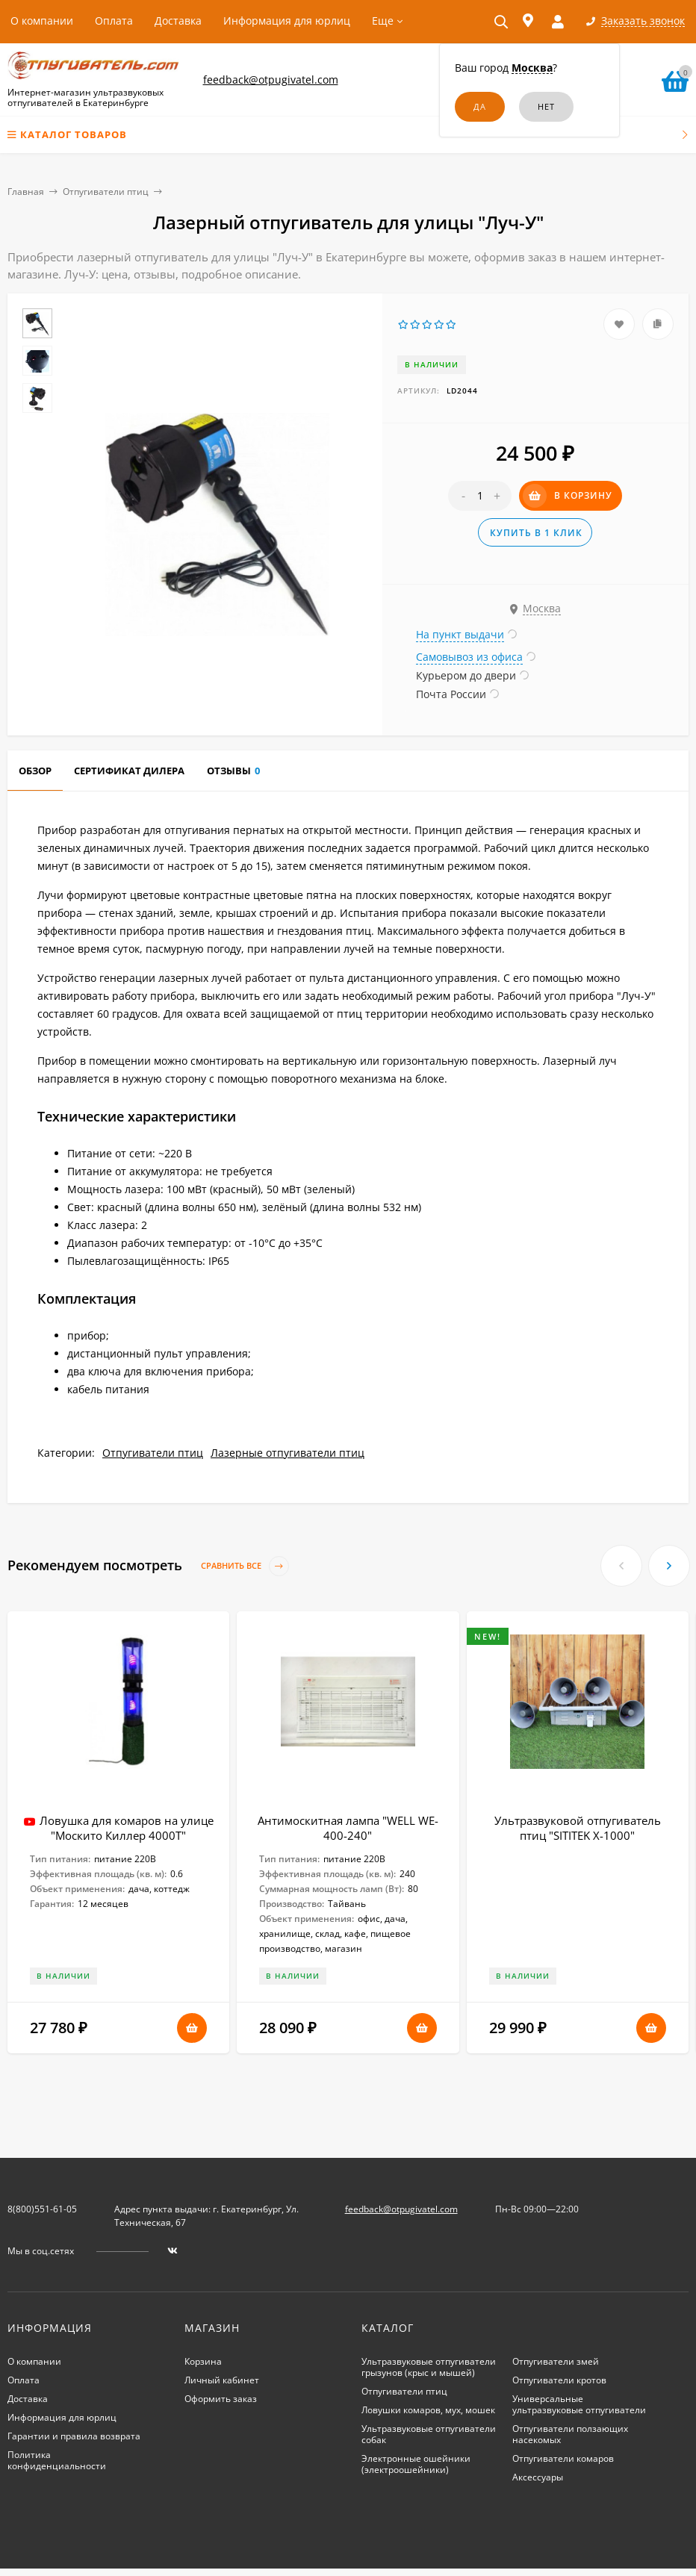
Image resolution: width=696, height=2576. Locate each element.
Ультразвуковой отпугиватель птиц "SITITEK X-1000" (577, 1828)
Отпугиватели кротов (559, 2380)
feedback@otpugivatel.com (270, 79)
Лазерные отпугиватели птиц (287, 1453)
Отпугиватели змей (555, 2361)
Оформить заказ (220, 2398)
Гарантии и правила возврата (73, 2436)
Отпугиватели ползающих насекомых (570, 2434)
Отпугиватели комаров (563, 2458)
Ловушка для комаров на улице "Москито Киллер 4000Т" (127, 1828)
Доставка (178, 20)
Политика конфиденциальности (56, 2460)
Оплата (114, 20)
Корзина (203, 2361)
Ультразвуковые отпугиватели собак (428, 2434)
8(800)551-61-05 (42, 2209)
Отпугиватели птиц (106, 191)
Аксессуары (537, 2477)
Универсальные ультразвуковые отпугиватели (579, 2404)
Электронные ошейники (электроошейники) (415, 2464)
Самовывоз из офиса (469, 657)
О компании (41, 20)
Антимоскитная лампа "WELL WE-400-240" (348, 1828)
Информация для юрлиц (286, 20)
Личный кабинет (221, 2380)
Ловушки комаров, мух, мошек (428, 2410)
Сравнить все (245, 1566)
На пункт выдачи (460, 634)
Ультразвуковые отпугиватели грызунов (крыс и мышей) (428, 2367)
